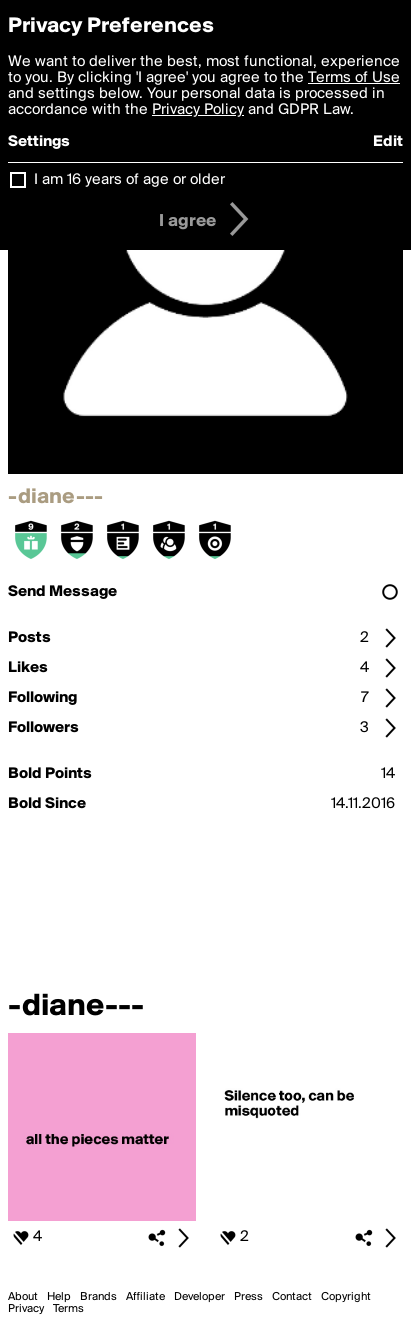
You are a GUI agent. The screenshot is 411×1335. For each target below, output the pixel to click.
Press (248, 1297)
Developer (199, 1297)
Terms (68, 1309)
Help (59, 1297)
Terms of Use (354, 78)
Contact (292, 1297)
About (23, 1297)
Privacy (26, 1309)
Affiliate (145, 1297)
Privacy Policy (198, 110)
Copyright (346, 1297)
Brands (98, 1297)
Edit (388, 142)
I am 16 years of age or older (129, 180)
